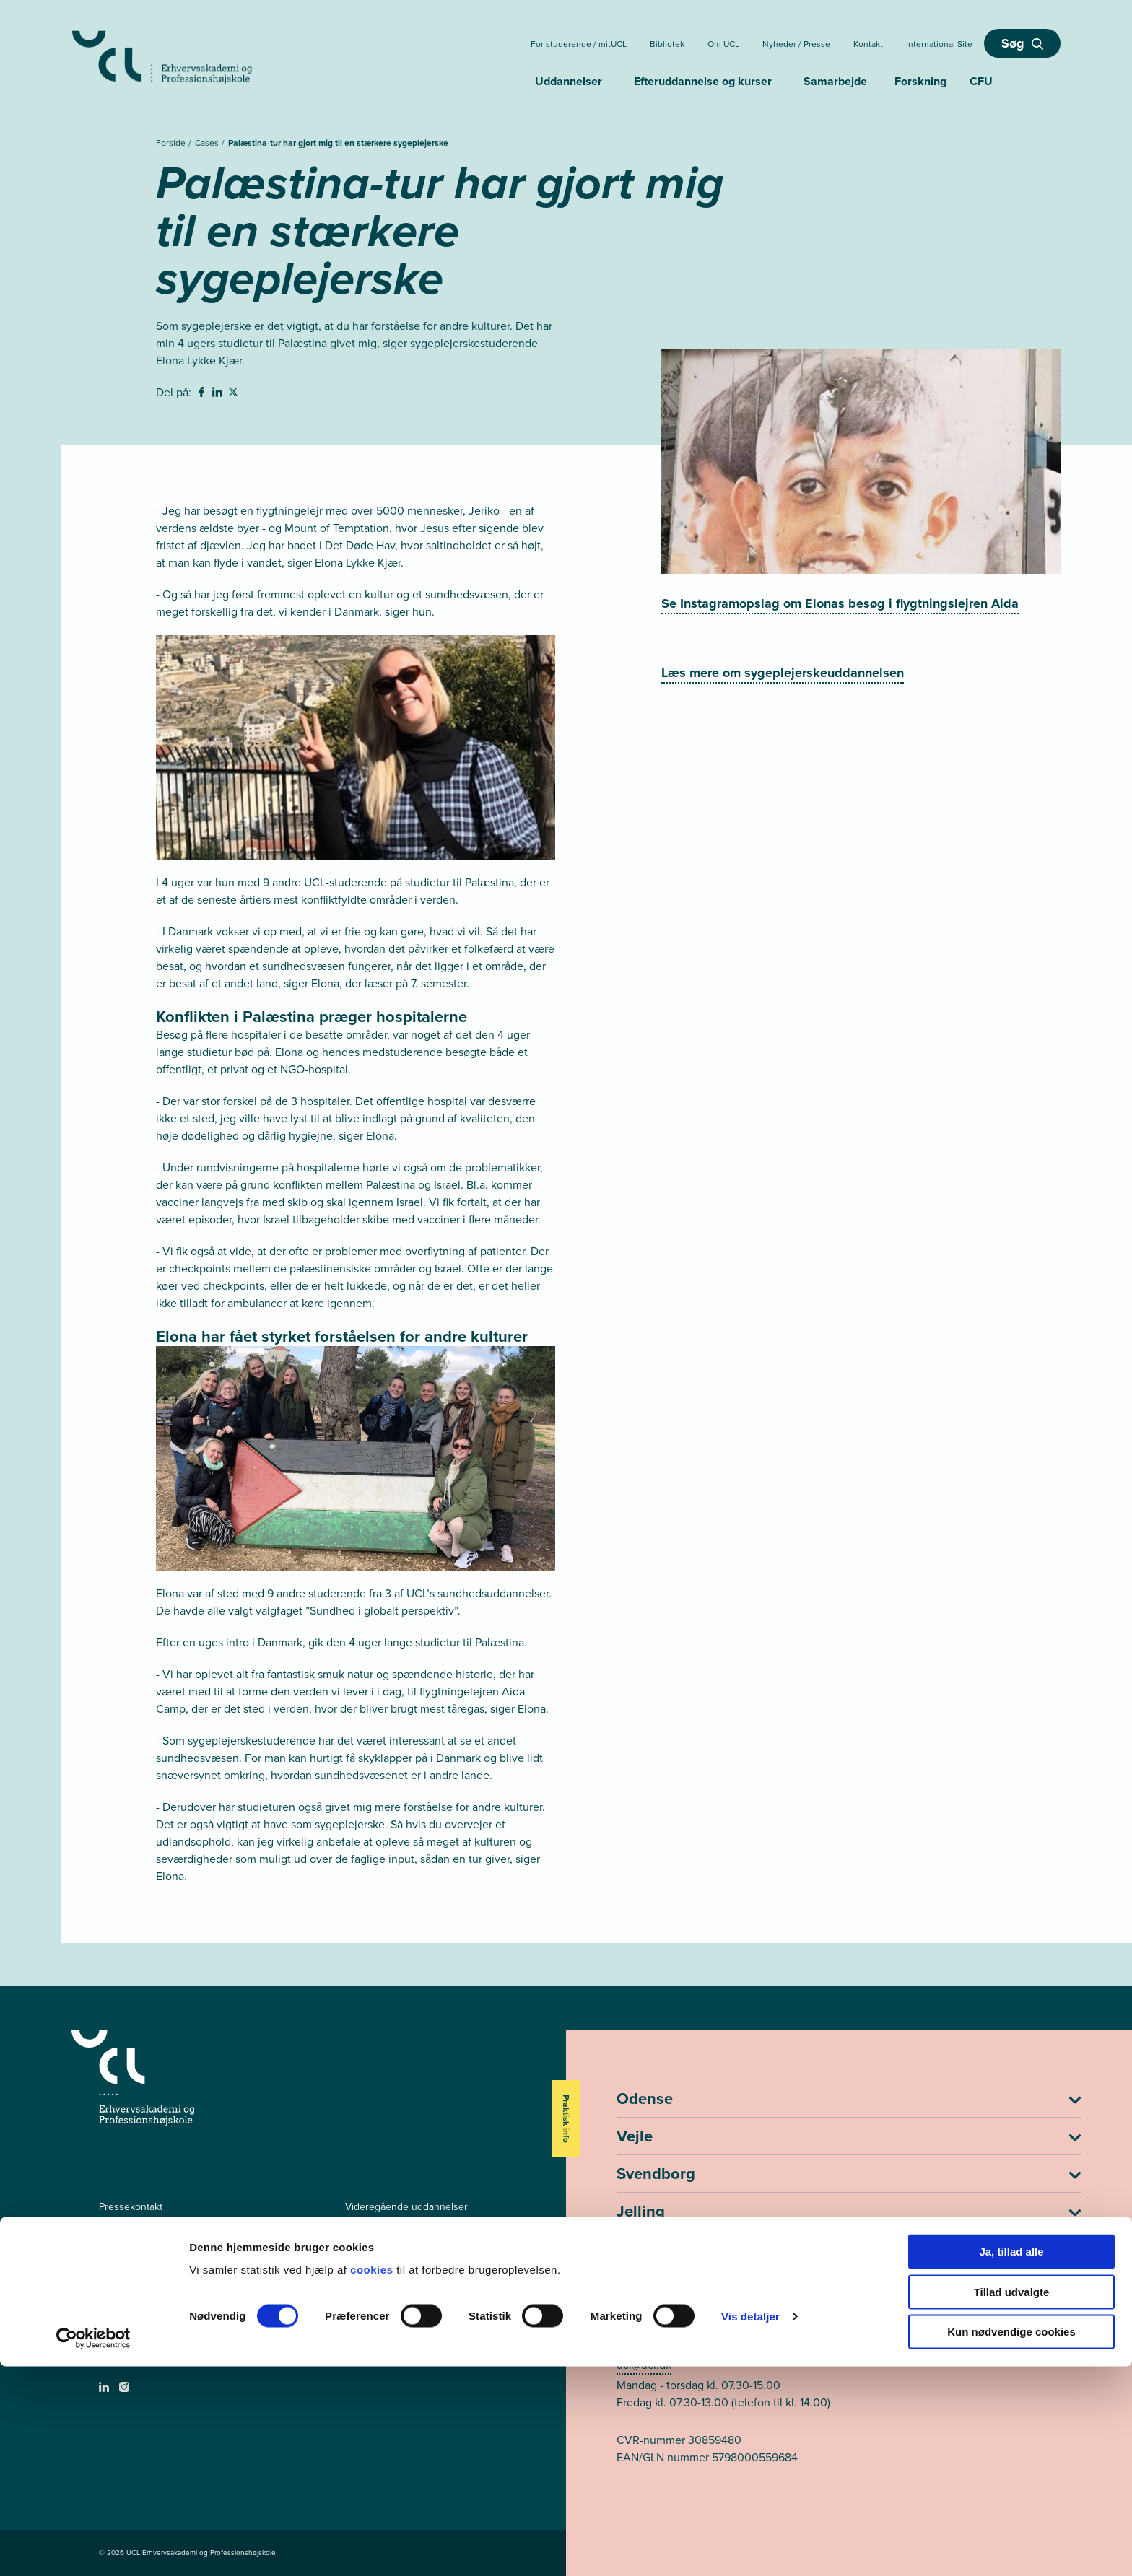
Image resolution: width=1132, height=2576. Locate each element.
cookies (373, 2479)
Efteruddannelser (383, 2231)
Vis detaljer (750, 2526)
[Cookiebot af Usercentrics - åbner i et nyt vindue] (93, 2548)
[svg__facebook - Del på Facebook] (203, 394)
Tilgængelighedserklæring (157, 2280)
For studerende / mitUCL (579, 44)
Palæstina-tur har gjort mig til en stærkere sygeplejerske (338, 142)
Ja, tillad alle (1011, 2461)
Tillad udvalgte (1012, 2501)
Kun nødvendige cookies (1011, 2541)
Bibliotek (667, 44)
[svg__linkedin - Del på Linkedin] (219, 394)
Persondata (124, 2255)
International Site (939, 44)
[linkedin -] (106, 2391)
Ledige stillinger (134, 2231)
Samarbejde (835, 81)
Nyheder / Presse (796, 44)
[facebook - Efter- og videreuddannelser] (106, 2365)
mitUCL (361, 2280)
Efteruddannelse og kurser (703, 81)
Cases (208, 142)
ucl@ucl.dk (644, 2365)
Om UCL (723, 44)
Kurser (360, 2255)
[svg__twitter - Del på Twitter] (235, 394)
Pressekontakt (130, 2206)
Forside (172, 142)
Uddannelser (568, 81)
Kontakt (868, 44)
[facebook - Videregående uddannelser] (106, 2345)
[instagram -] (126, 2391)
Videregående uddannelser (406, 2206)
